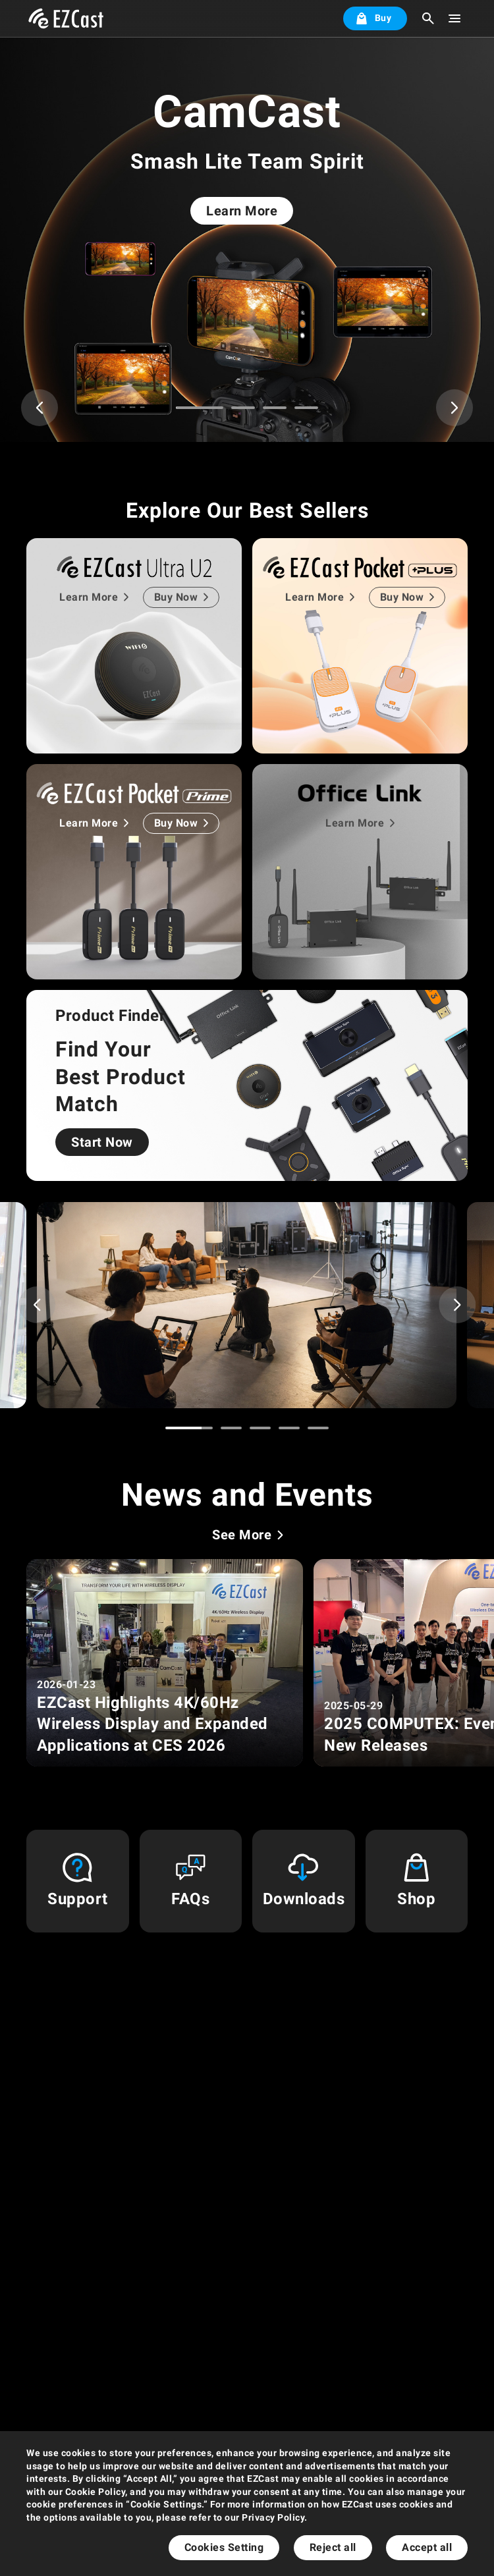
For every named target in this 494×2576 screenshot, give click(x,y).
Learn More (241, 211)
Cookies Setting (224, 2547)
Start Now (102, 1142)
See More (241, 1535)
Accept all (427, 2547)
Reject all (333, 2547)
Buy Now (176, 597)
